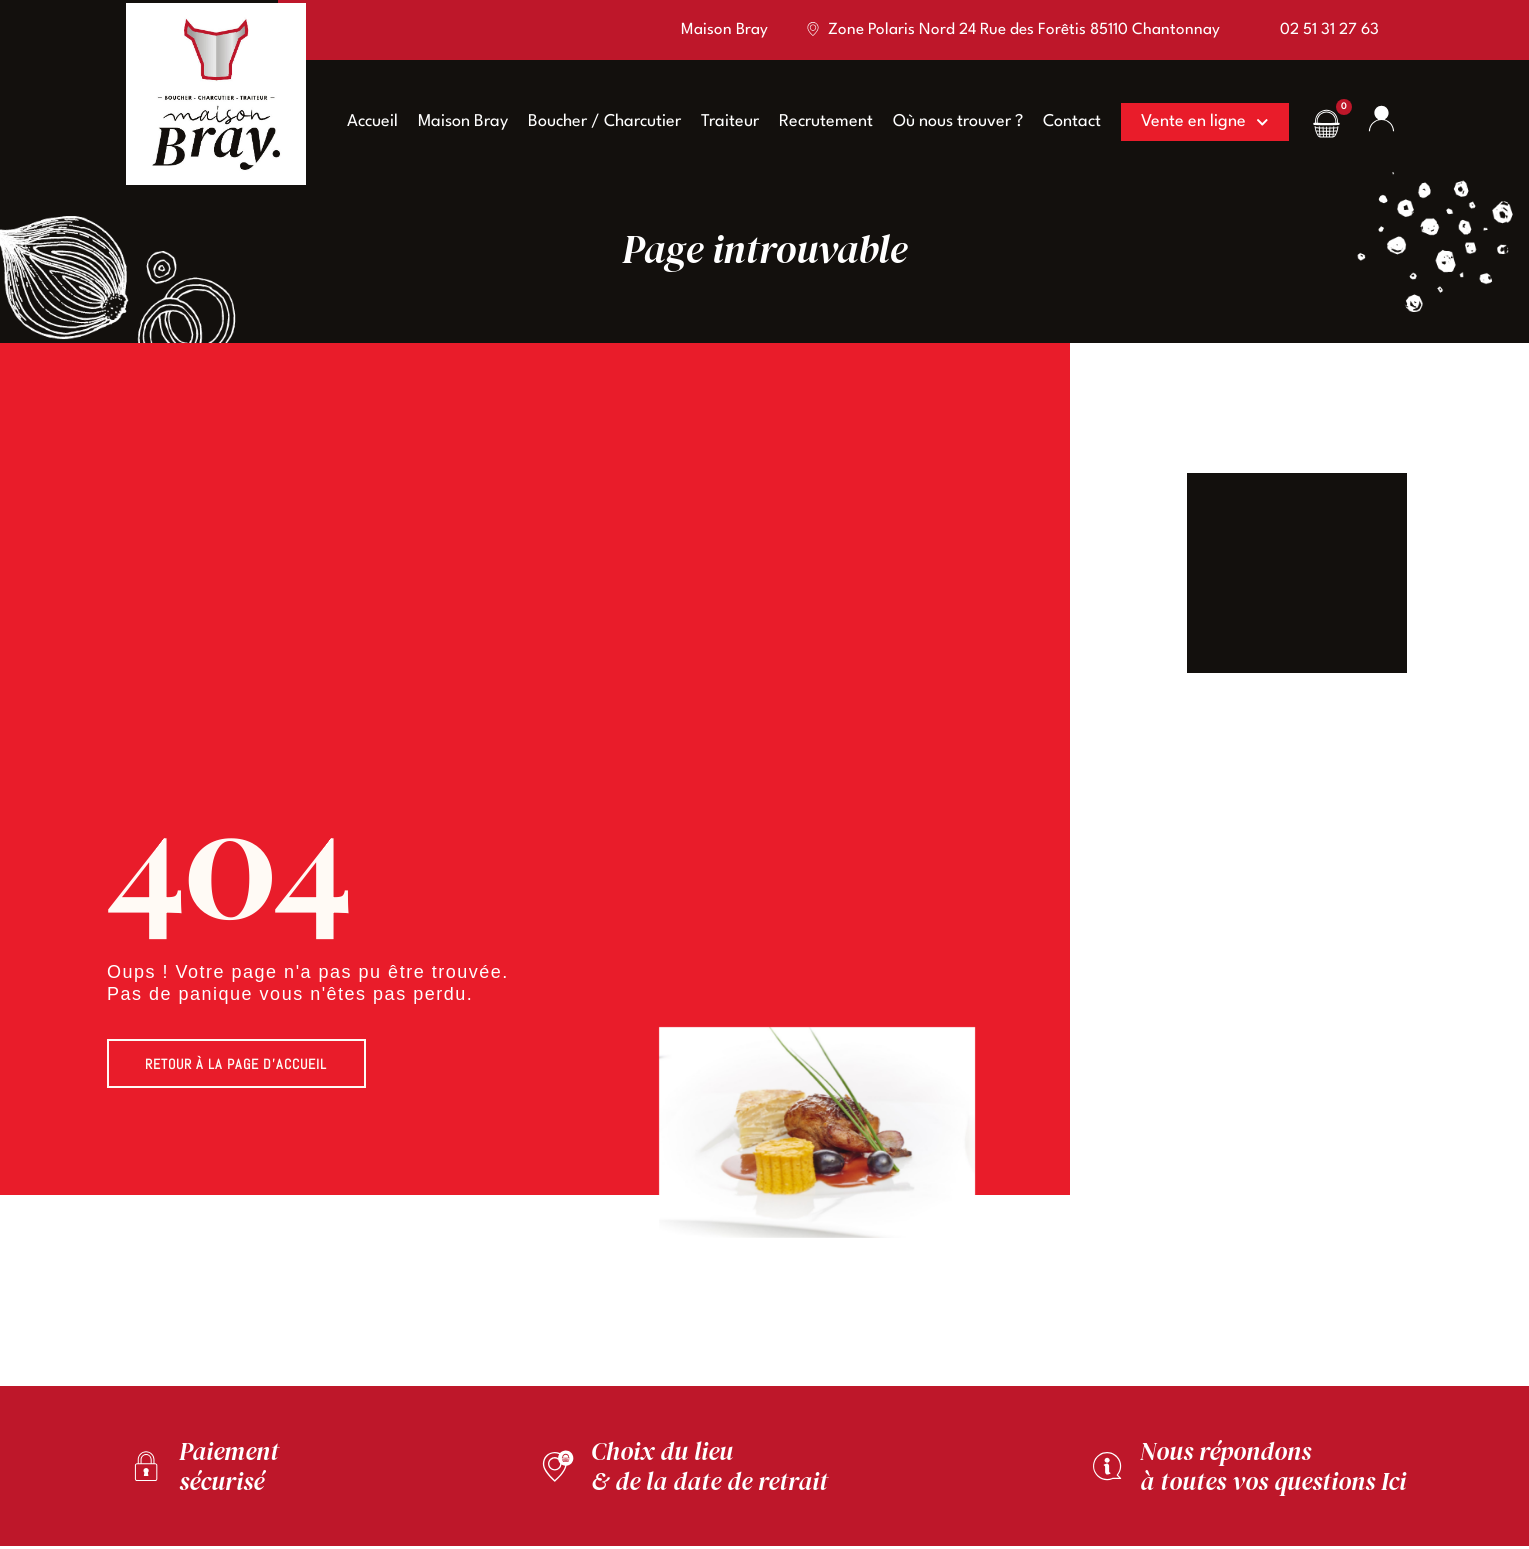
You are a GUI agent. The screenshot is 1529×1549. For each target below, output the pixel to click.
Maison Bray (455, 121)
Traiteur (722, 121)
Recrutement (818, 121)
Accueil (364, 121)
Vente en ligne (1197, 122)
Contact (1064, 121)
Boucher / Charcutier (596, 121)
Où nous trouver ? (950, 121)
